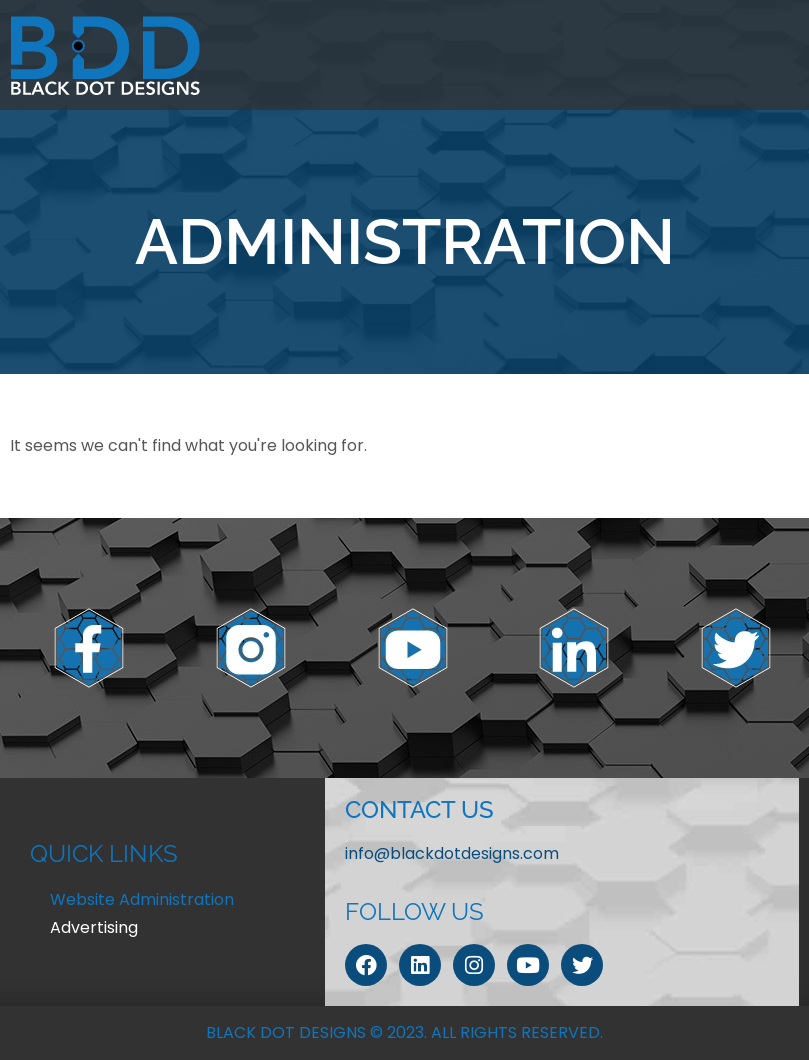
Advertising (94, 927)
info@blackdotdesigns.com (452, 853)
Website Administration (142, 899)
